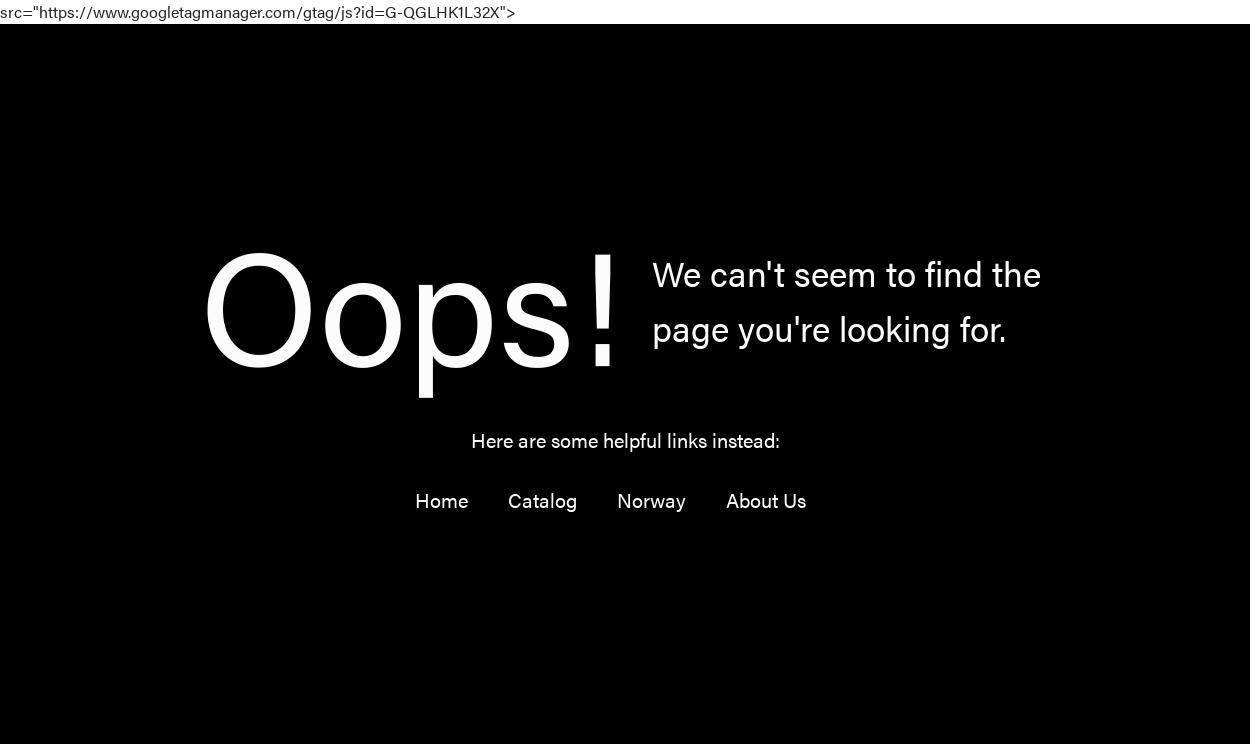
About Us (766, 499)
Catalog (542, 499)
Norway (651, 499)
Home (441, 499)
